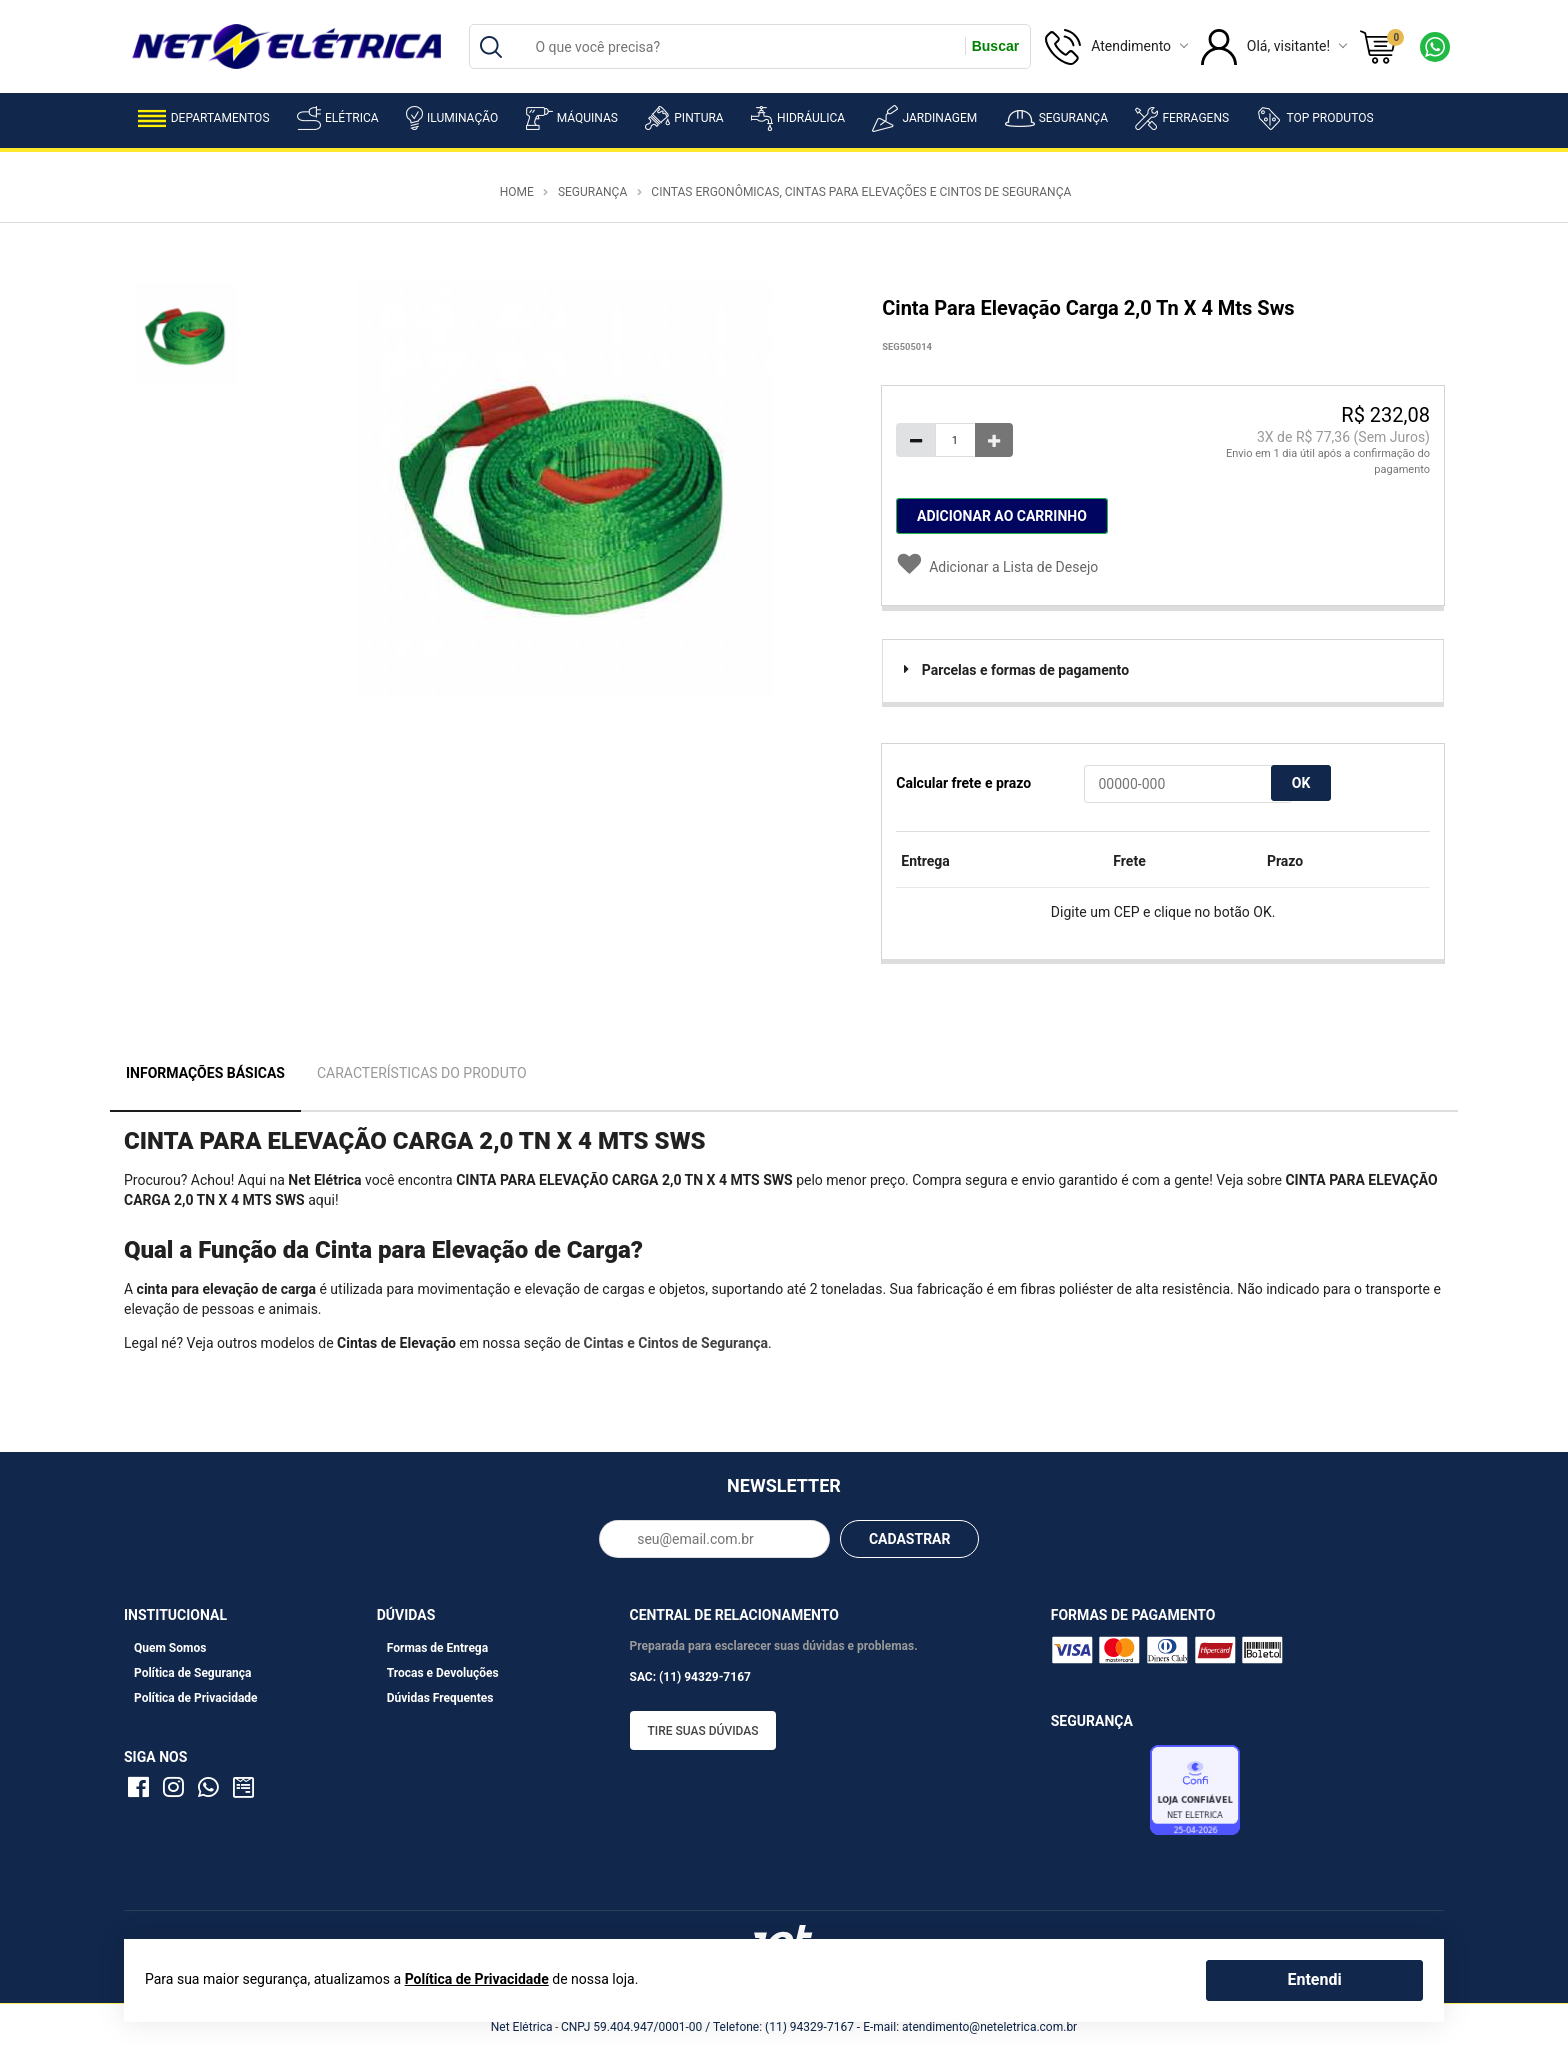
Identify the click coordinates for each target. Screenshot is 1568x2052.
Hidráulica (798, 118)
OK (1301, 783)
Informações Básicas (205, 1073)
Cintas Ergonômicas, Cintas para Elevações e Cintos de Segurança (861, 192)
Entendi (1314, 1979)
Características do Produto (422, 1073)
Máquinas (572, 118)
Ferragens (1182, 118)
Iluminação (452, 118)
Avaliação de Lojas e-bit (1098, 1796)
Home (517, 192)
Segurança (1056, 118)
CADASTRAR (910, 1539)
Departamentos (204, 118)
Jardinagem (924, 118)
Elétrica (338, 118)
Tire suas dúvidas (703, 1731)
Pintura (684, 118)
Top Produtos (1314, 118)
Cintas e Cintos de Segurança (676, 1343)
